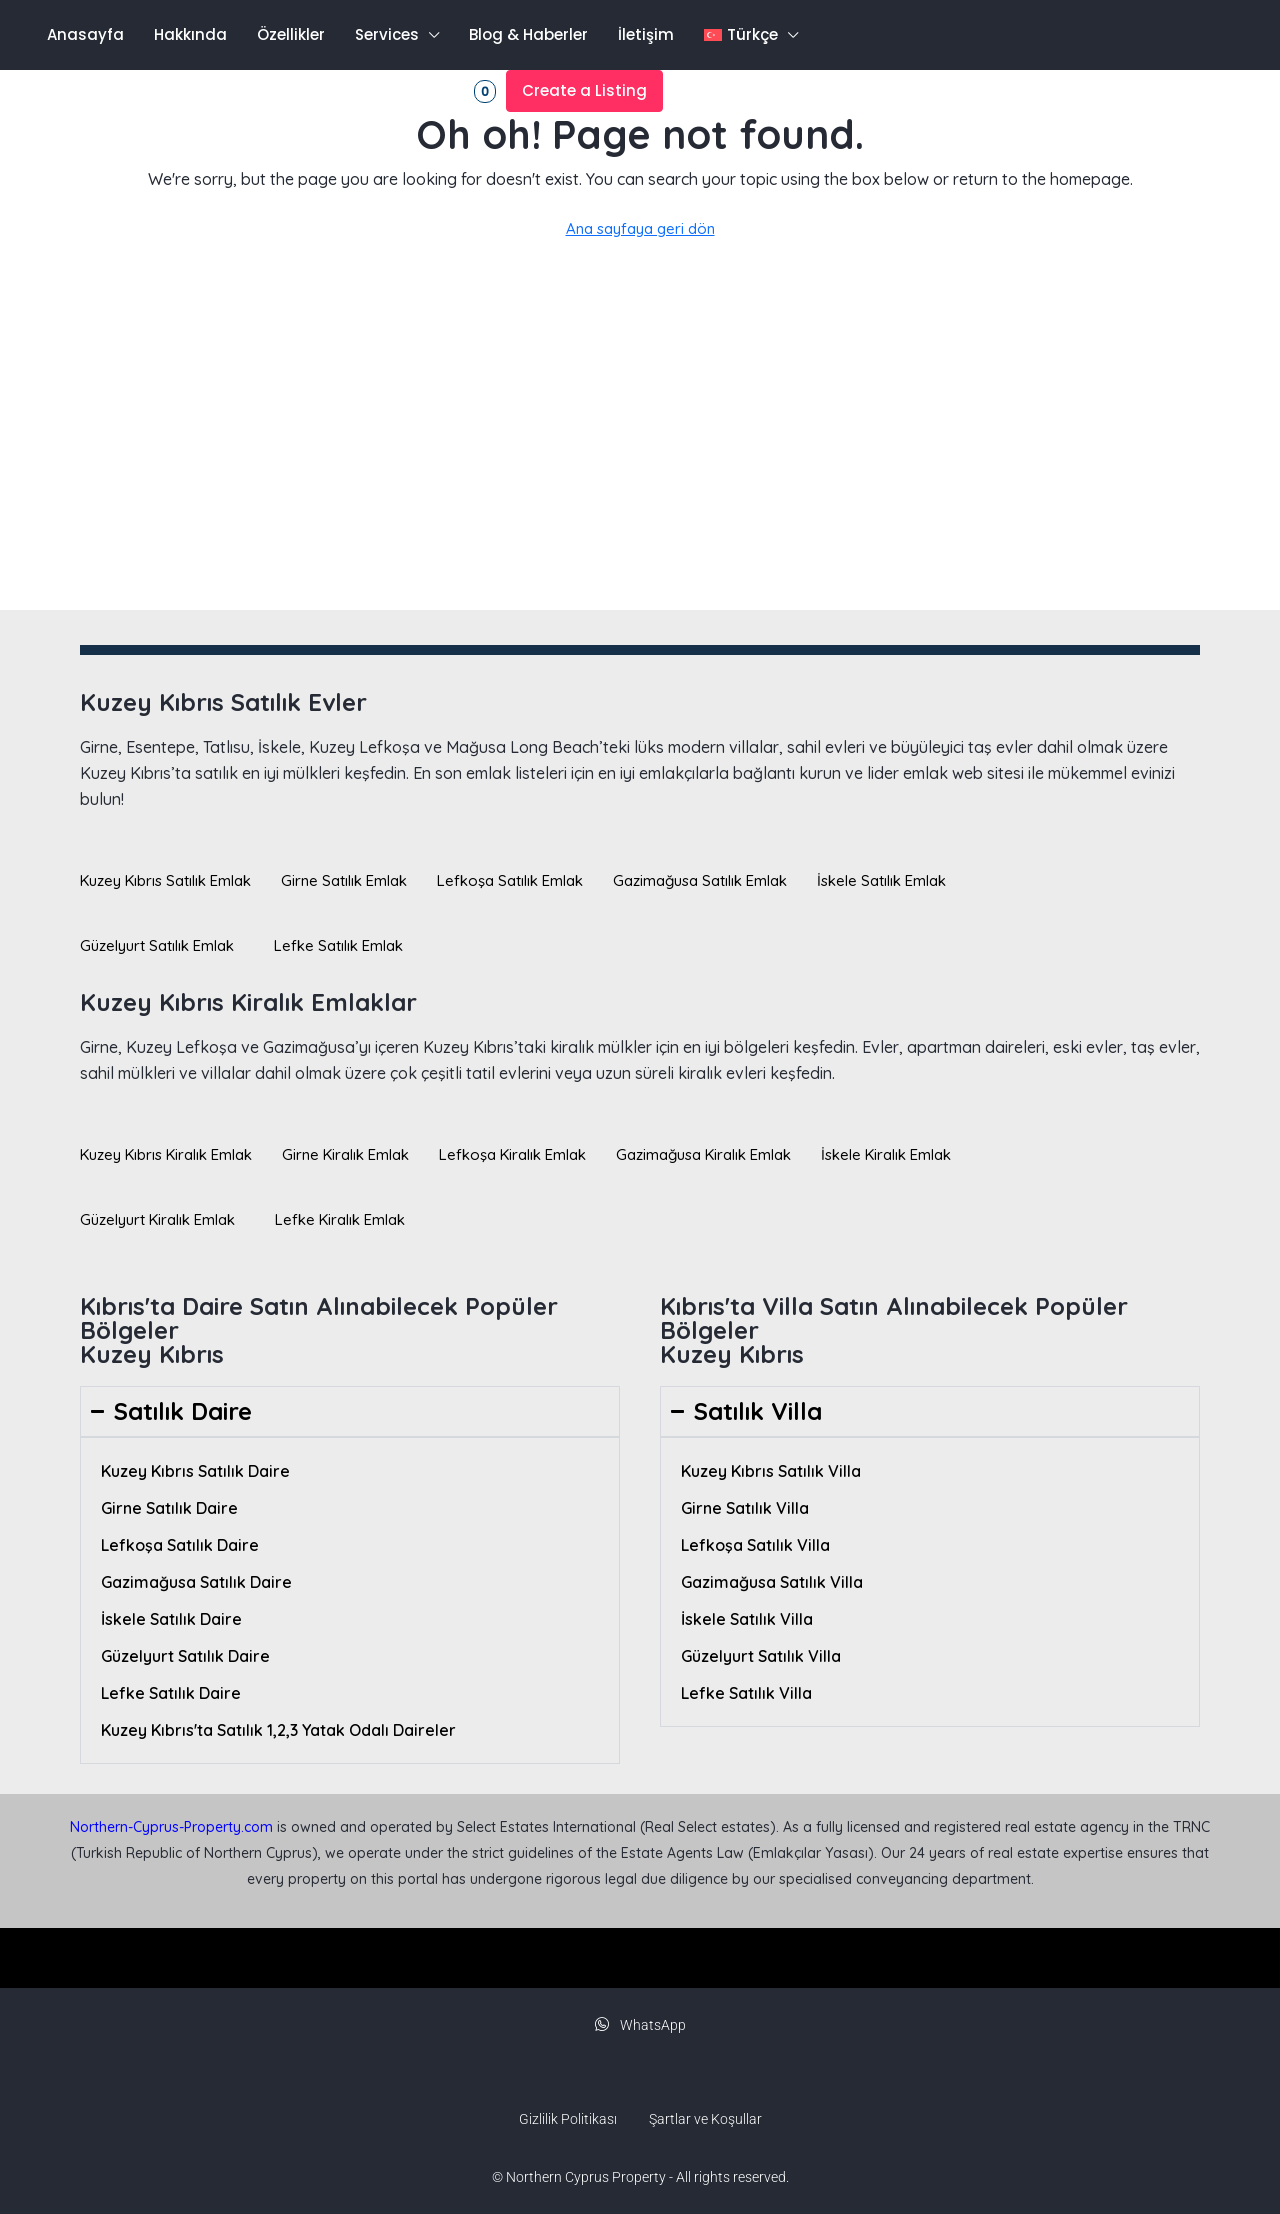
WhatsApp (640, 2025)
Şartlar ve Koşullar (705, 2119)
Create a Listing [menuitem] (584, 90)
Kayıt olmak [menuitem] (322, 90)
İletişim (646, 34)
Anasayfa (85, 34)
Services (387, 34)
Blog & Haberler (528, 34)
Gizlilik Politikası (568, 2119)
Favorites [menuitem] (442, 91)
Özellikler (291, 34)
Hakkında (190, 34)
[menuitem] (86, 90)
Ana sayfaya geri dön (640, 228)
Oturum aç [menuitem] (213, 90)
